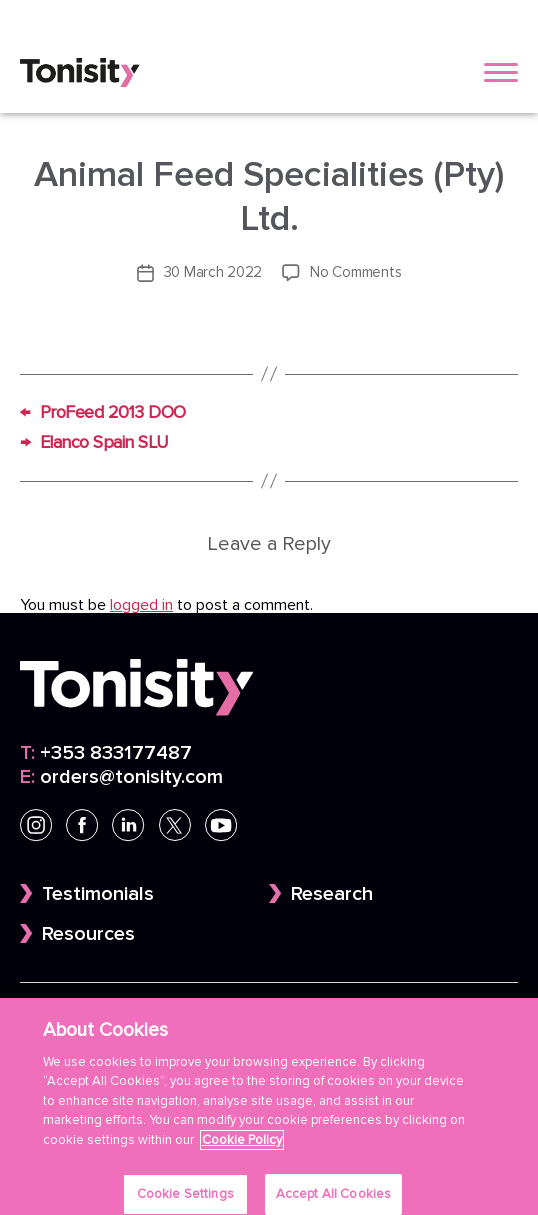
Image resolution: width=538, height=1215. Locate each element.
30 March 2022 (213, 272)
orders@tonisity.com (121, 777)
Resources (88, 934)
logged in (141, 604)
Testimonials (98, 894)
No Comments (355, 272)
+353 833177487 (106, 753)
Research (332, 894)
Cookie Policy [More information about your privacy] (242, 1150)
